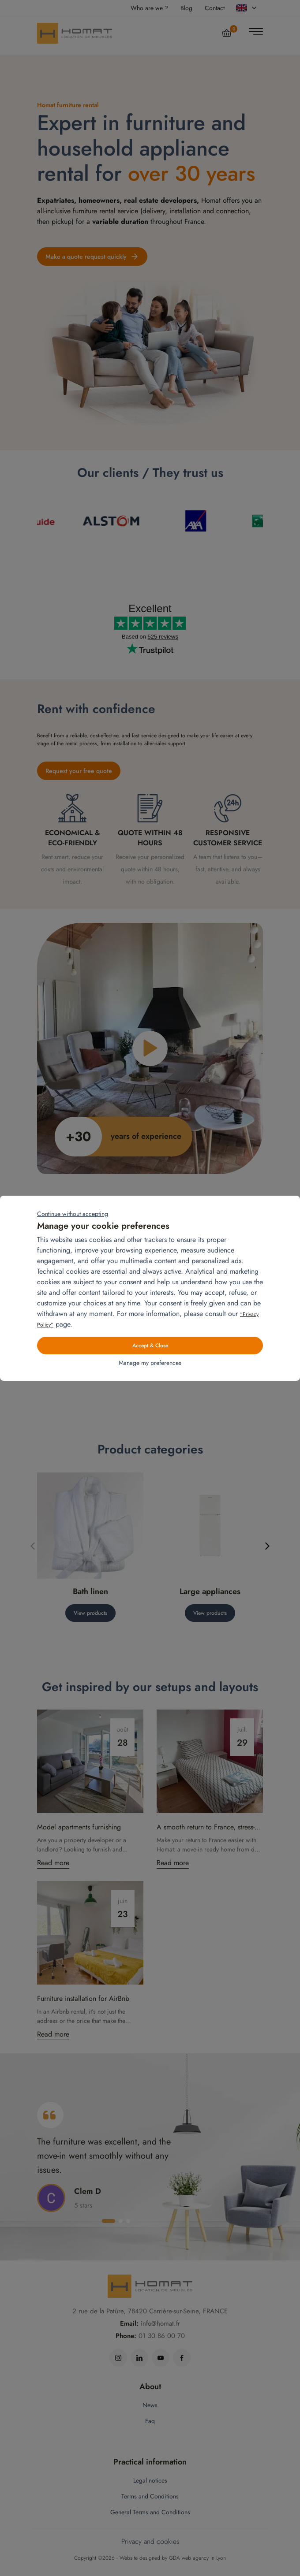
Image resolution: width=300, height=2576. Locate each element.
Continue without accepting (72, 1213)
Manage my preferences (150, 1362)
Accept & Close (150, 1345)
